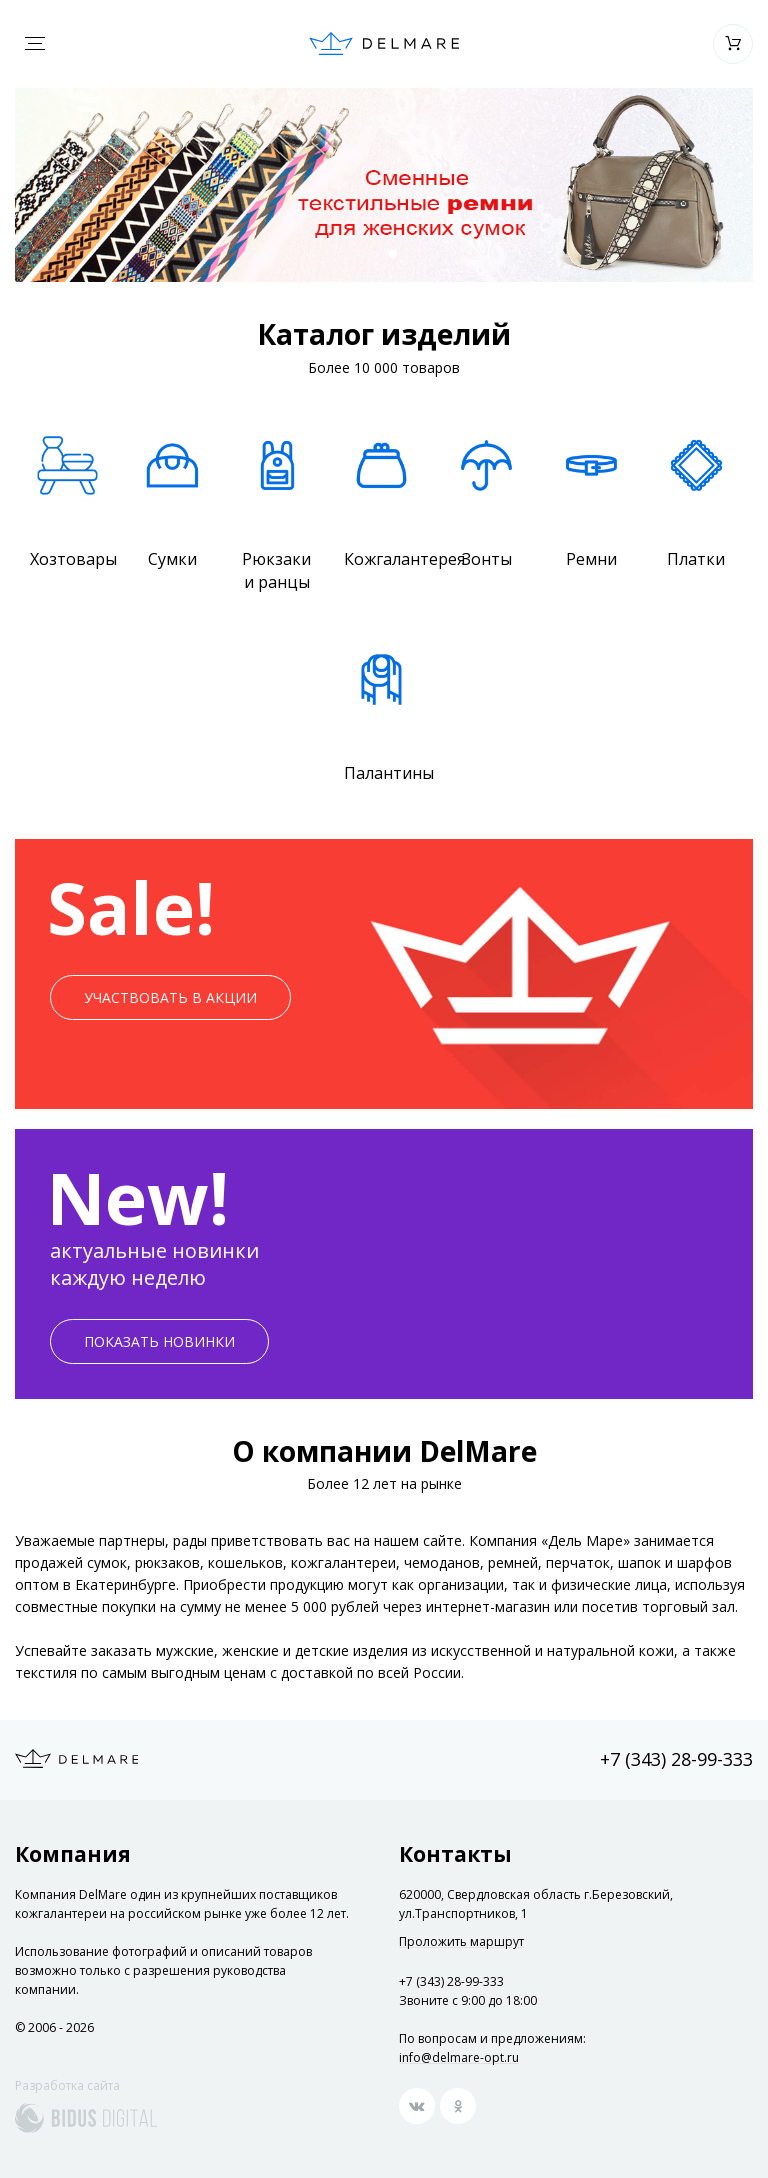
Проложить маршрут (461, 1942)
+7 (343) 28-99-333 (676, 1759)
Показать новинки (159, 1341)
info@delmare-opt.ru (459, 2057)
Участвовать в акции (170, 997)
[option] (384, 185)
